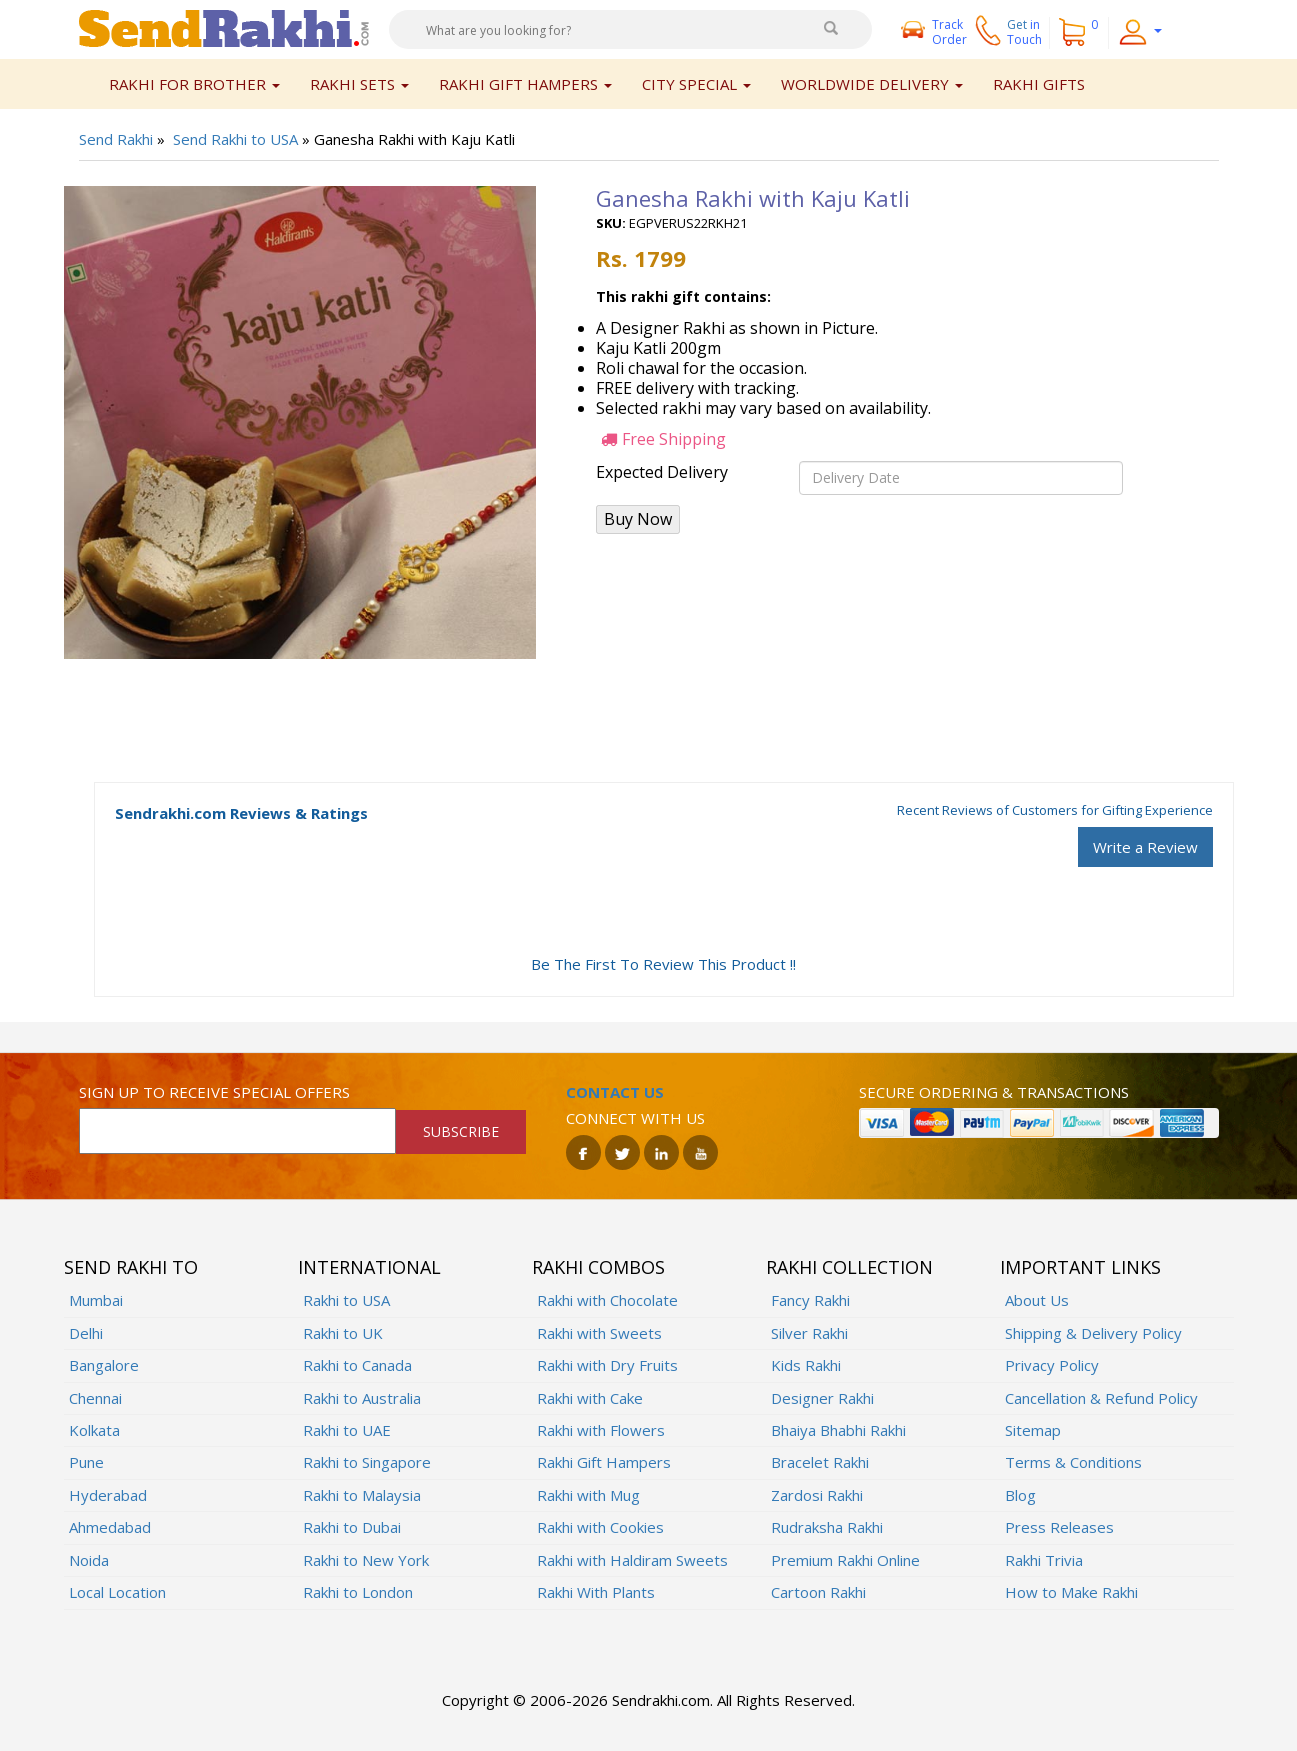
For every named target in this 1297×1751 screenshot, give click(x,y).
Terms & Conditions (1073, 1462)
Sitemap (1033, 1430)
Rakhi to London (358, 1592)
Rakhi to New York (366, 1560)
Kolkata (94, 1430)
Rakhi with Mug (588, 1495)
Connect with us (635, 1118)
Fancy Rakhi (810, 1300)
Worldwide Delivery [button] (872, 84)
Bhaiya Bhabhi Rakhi (838, 1430)
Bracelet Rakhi (820, 1462)
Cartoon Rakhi (818, 1592)
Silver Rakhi (809, 1333)
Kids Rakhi (806, 1365)
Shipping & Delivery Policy (1093, 1333)
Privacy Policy (1052, 1365)
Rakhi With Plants (596, 1592)
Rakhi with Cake (590, 1398)
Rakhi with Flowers (601, 1430)
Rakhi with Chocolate (607, 1300)
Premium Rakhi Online (845, 1560)
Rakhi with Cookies (600, 1527)
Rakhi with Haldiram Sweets (632, 1560)
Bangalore (104, 1365)
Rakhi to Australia (362, 1398)
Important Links (1080, 1267)
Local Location (117, 1592)
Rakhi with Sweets (599, 1333)
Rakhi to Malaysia (362, 1495)
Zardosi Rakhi (817, 1495)
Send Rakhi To (131, 1267)
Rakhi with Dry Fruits (607, 1365)
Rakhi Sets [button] (359, 84)
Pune (86, 1462)
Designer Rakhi (822, 1398)
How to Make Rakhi (1071, 1592)
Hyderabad (108, 1495)
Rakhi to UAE (347, 1430)
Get (1024, 32)
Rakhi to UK (343, 1333)
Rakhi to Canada (357, 1365)
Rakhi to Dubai (352, 1527)
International (369, 1267)
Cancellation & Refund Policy (1101, 1398)
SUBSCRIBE (461, 1131)
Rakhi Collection (849, 1267)
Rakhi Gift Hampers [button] (525, 84)
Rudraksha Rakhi (827, 1527)
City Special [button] (696, 84)
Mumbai (96, 1300)
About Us (1037, 1300)
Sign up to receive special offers (214, 1092)
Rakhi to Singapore (367, 1462)
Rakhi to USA (346, 1300)
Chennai (95, 1398)
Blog (1020, 1495)
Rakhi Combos (598, 1267)
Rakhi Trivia (1044, 1560)
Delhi (86, 1333)
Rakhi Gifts (1039, 84)
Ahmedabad (110, 1527)
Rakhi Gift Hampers (604, 1462)
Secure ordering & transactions (994, 1092)
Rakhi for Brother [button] (194, 84)
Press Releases (1059, 1527)
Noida (89, 1560)
